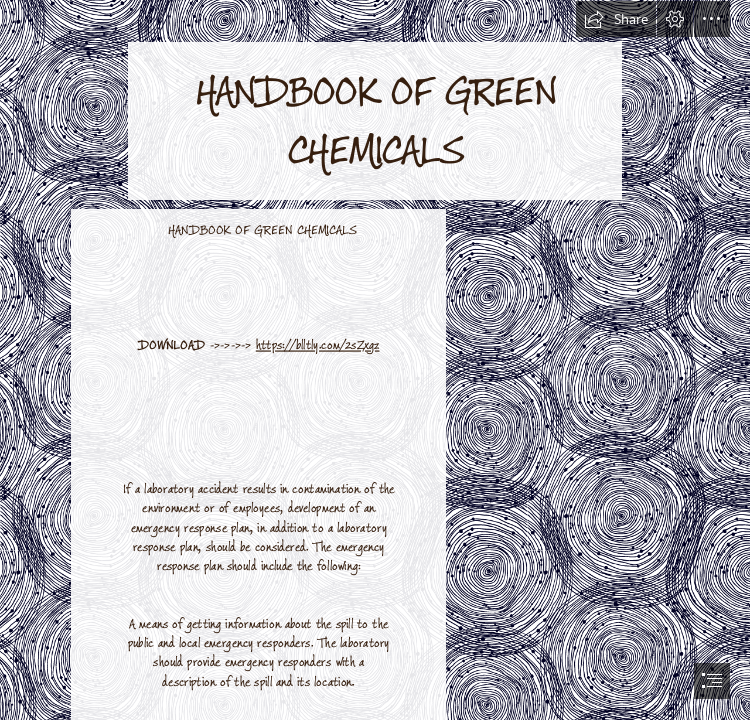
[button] (616, 19)
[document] (375, 360)
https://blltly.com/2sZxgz (318, 345)
